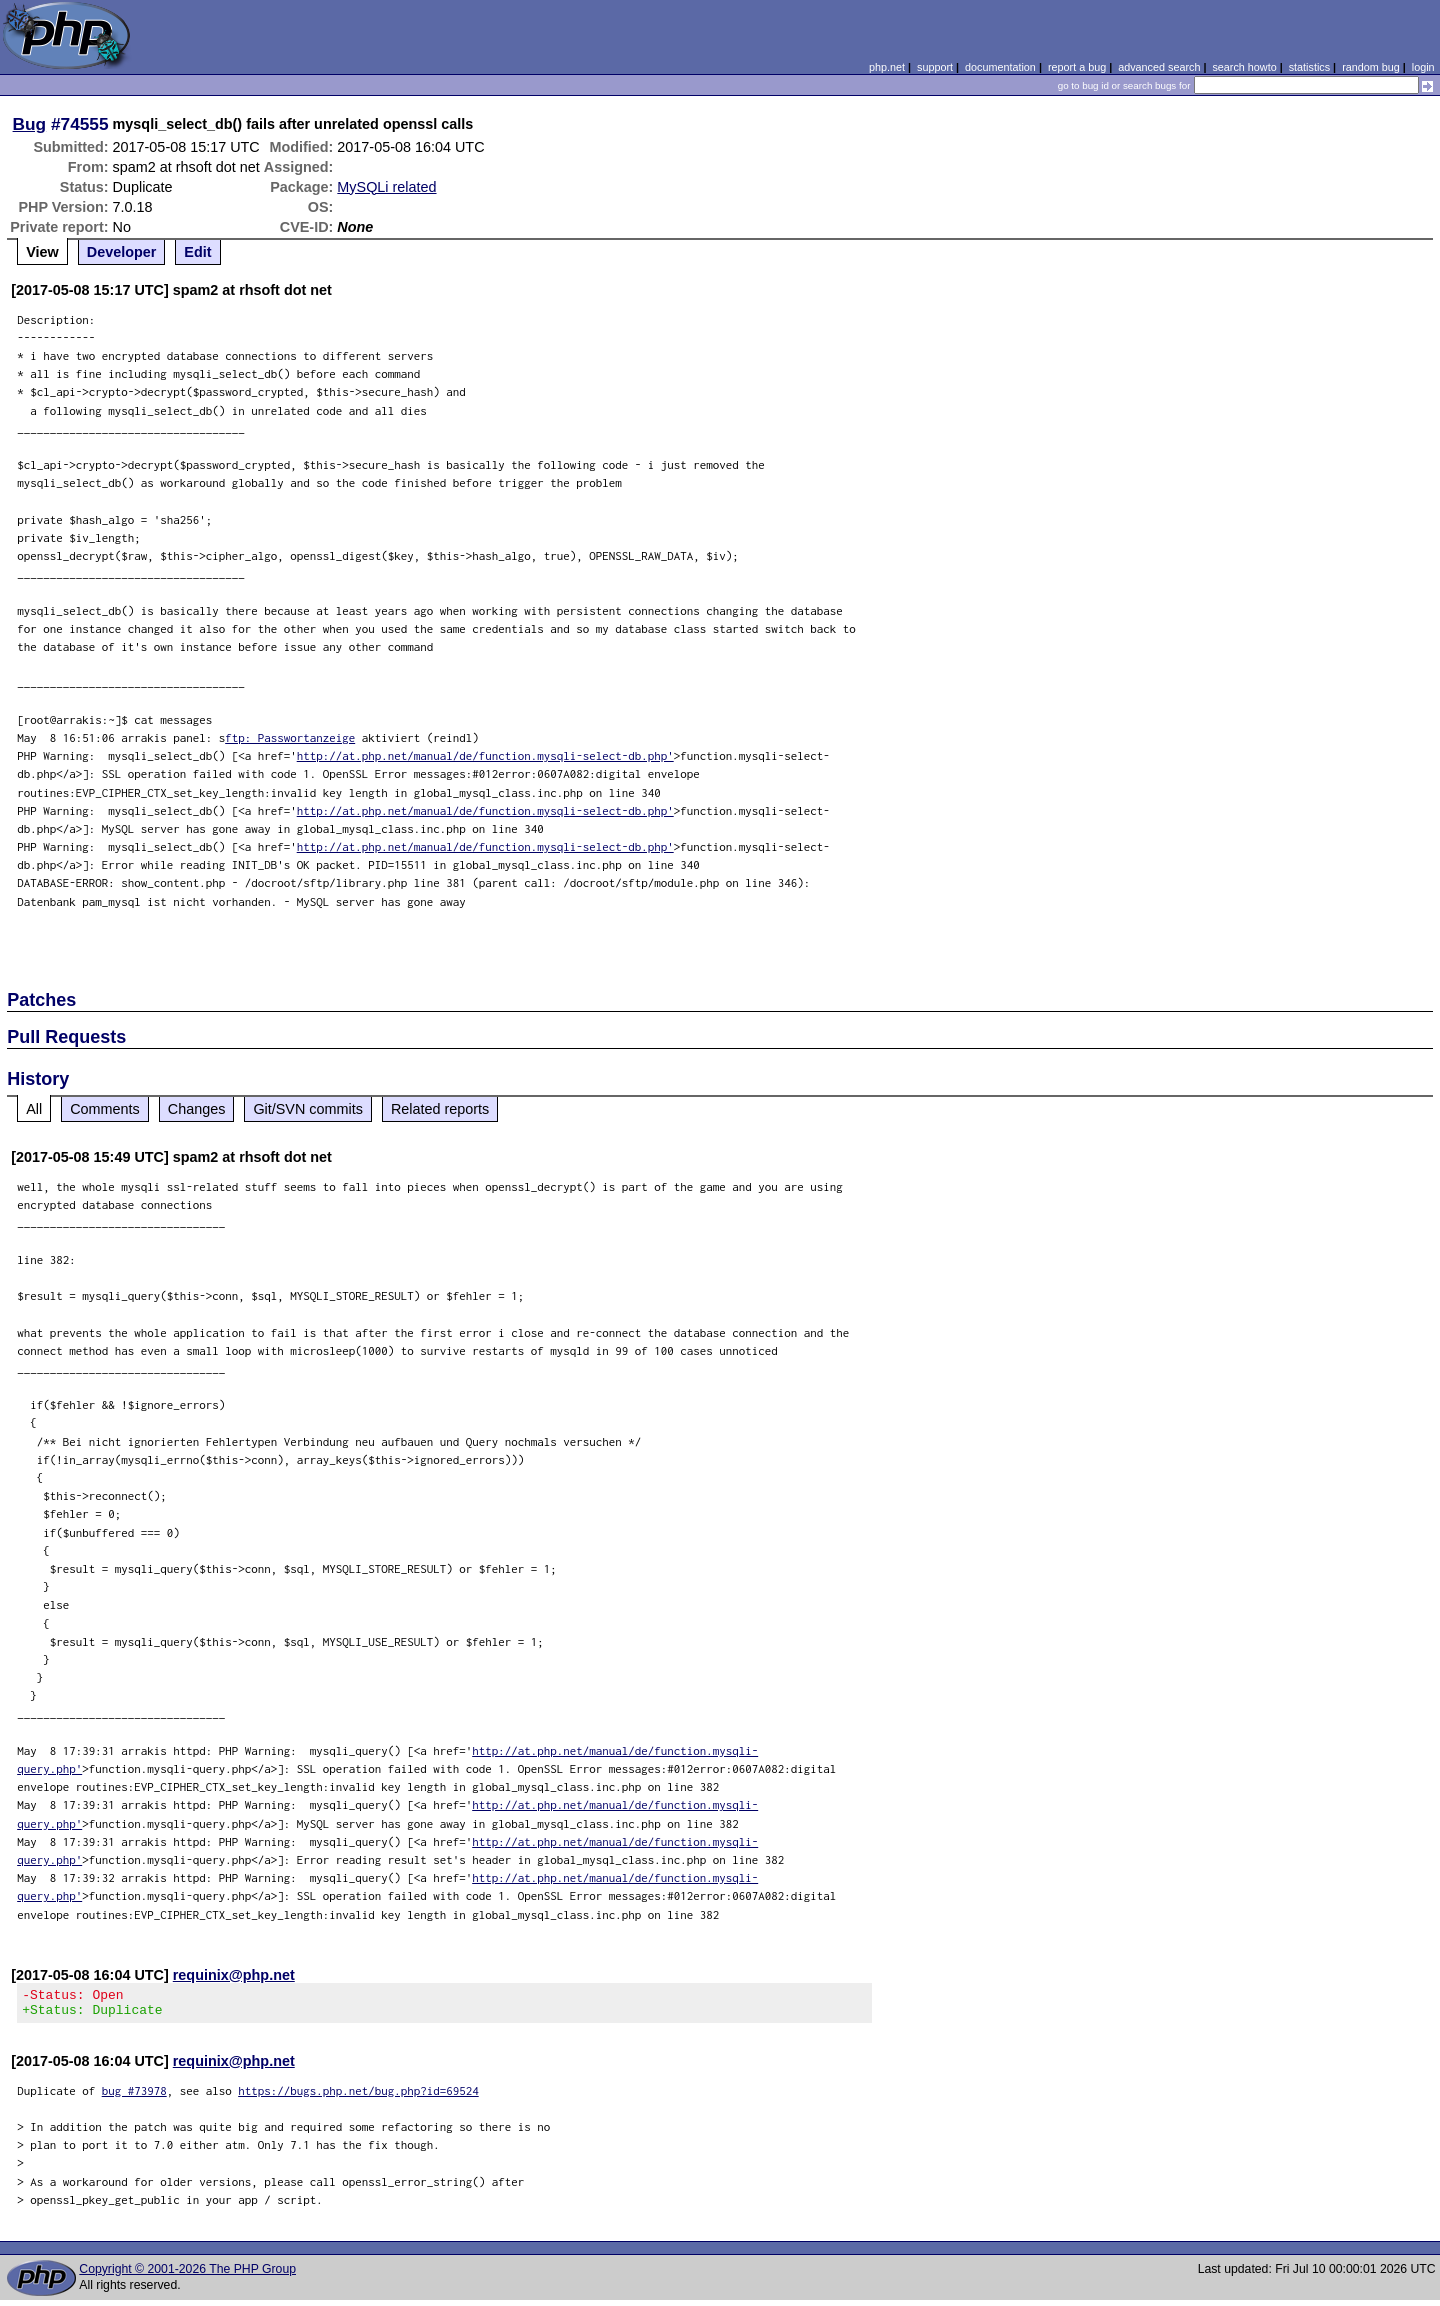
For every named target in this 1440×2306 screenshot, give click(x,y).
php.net (887, 67)
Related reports (440, 1109)
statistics (1309, 67)
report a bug (1077, 67)
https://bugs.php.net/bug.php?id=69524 (358, 2096)
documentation (1000, 67)
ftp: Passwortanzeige (290, 737)
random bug (1371, 67)
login (1423, 67)
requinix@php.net (234, 1975)
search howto (1244, 67)
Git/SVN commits (308, 1109)
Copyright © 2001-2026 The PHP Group (187, 2275)
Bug (30, 124)
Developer (122, 252)
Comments (105, 1109)
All (34, 1109)
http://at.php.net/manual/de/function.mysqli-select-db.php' (485, 755)
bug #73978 (134, 2096)
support (935, 67)
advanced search (1159, 67)
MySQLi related (386, 187)
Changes (197, 1109)
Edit (197, 252)
